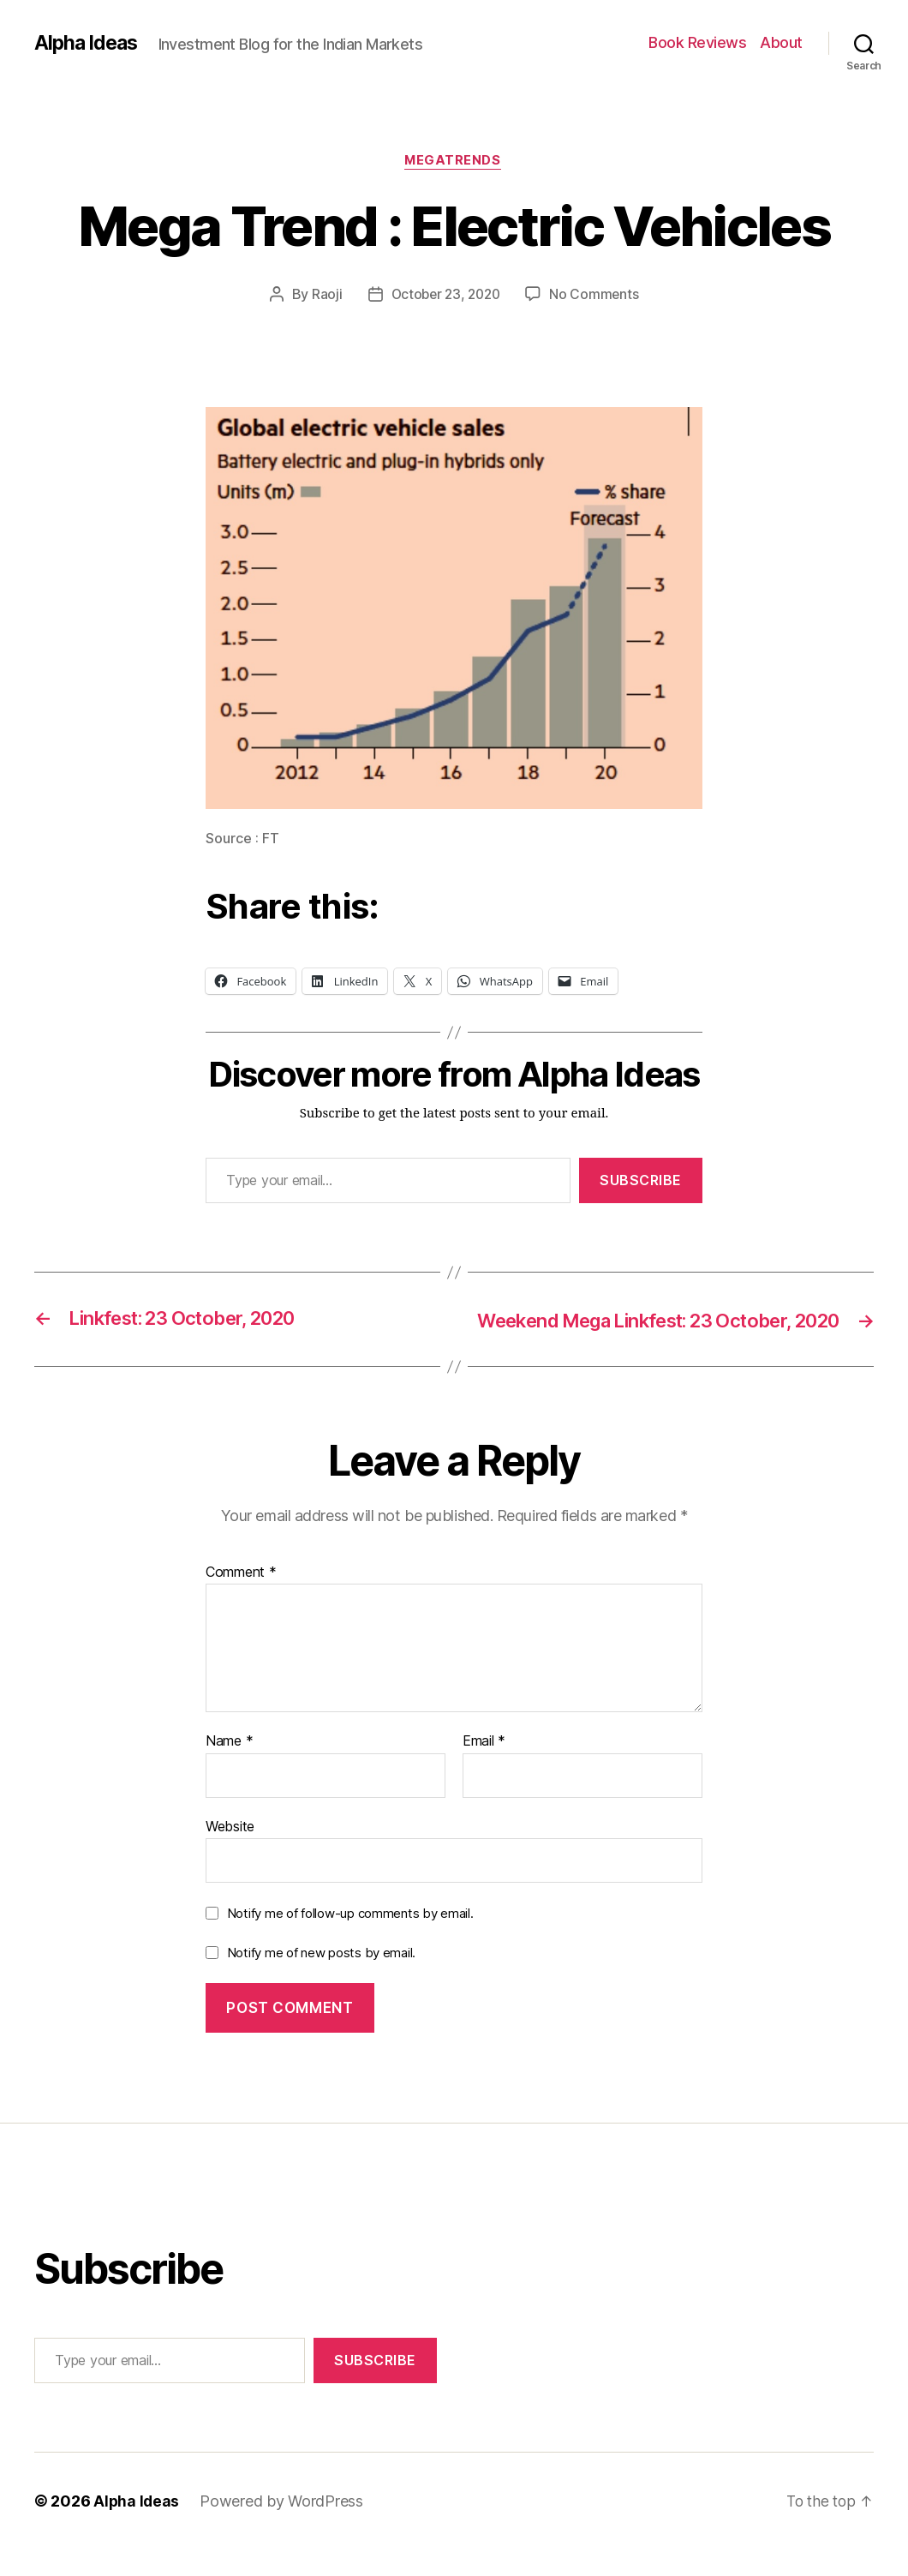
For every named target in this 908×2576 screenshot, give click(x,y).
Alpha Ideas (88, 43)
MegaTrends (454, 162)
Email (484, 1767)
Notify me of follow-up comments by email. (350, 1940)
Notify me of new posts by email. (321, 1978)
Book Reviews (697, 42)
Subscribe (641, 1181)
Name (229, 1767)
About (781, 42)
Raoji (323, 295)
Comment (241, 1598)
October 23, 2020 (445, 295)
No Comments (597, 295)
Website (230, 1851)
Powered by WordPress (283, 2528)
